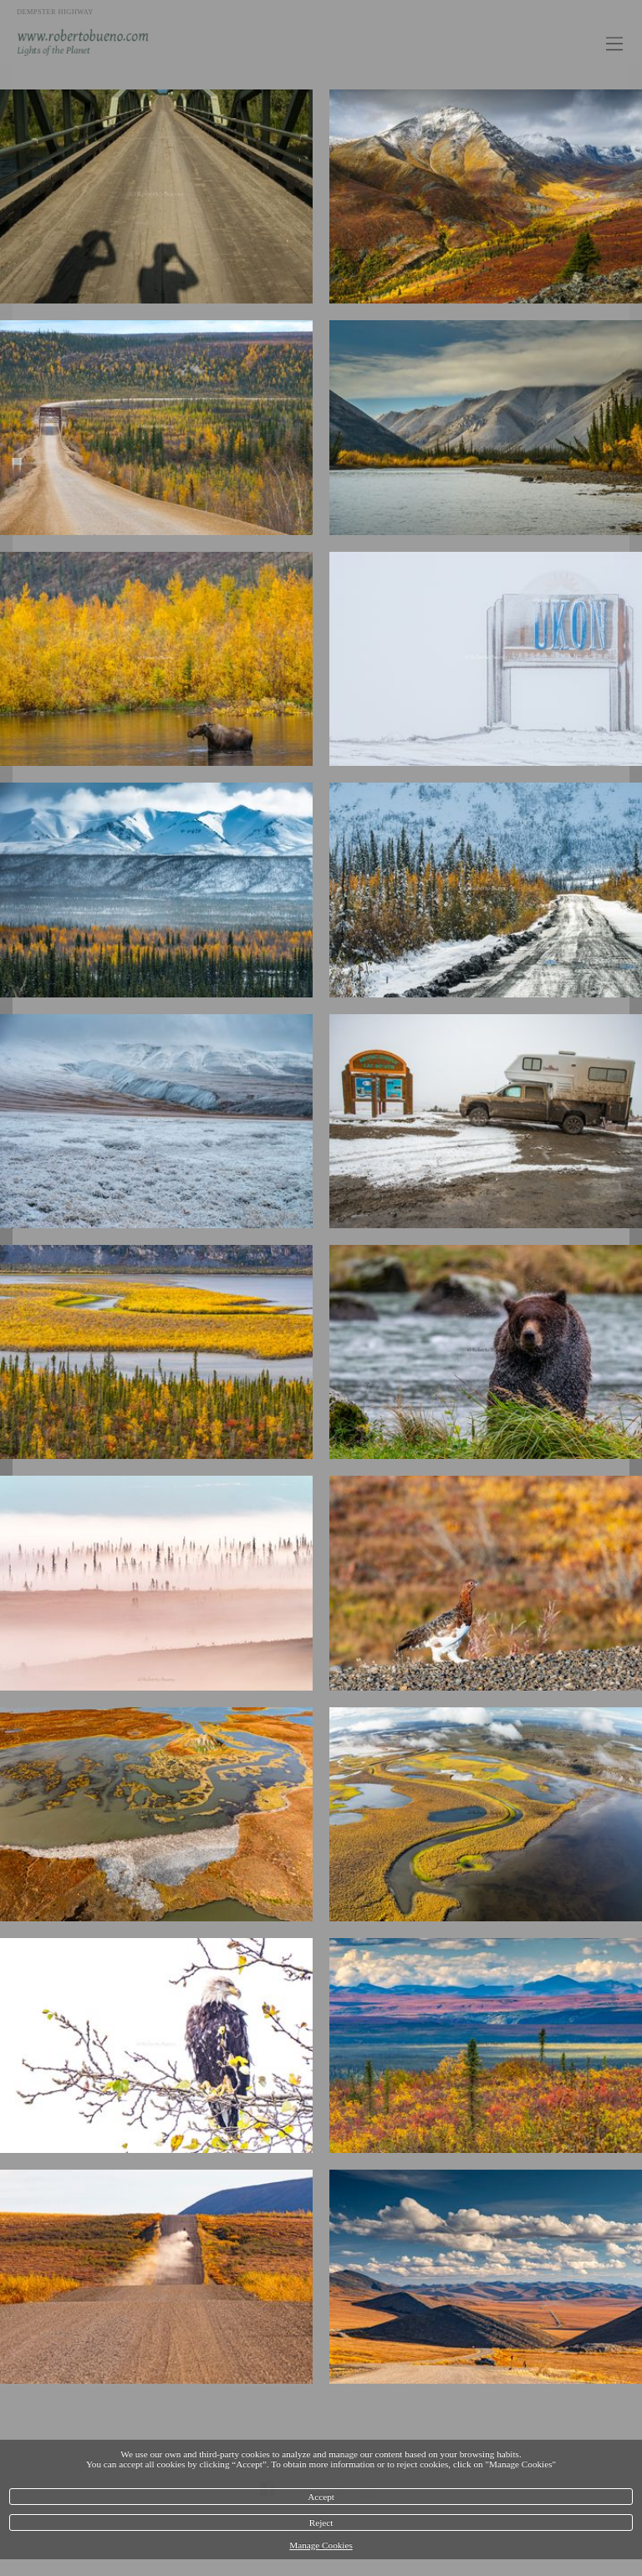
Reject (321, 2522)
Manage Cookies (321, 2545)
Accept (321, 2497)
